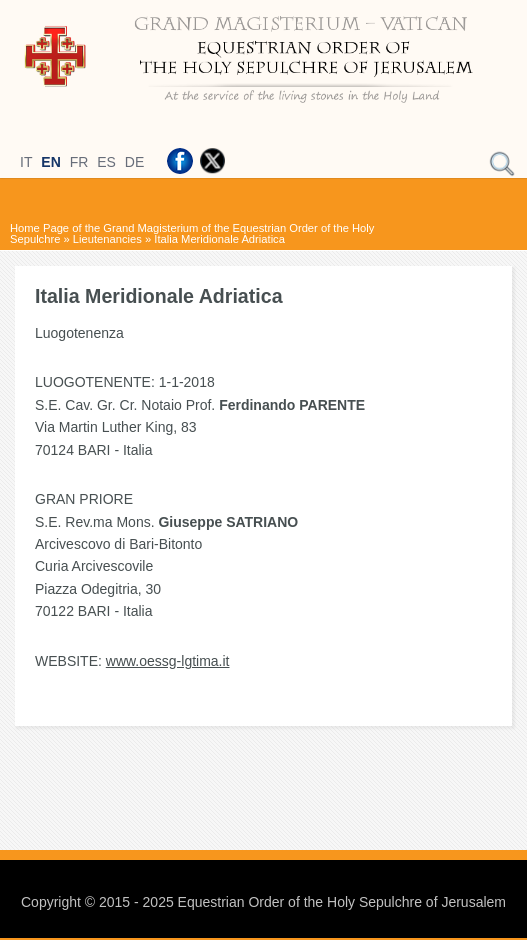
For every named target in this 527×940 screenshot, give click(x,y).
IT (26, 162)
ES (106, 162)
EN (50, 162)
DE (134, 162)
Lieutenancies (107, 239)
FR (79, 162)
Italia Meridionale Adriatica (219, 239)
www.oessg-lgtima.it (168, 661)
